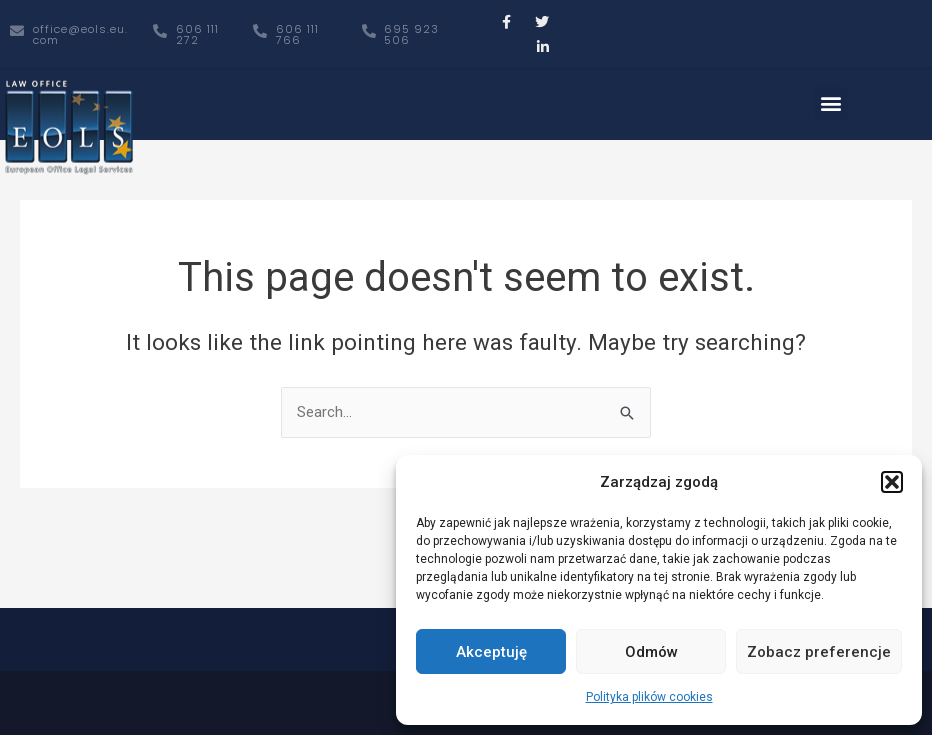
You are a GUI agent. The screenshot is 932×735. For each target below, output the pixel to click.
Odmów (651, 652)
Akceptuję (491, 652)
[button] (892, 482)
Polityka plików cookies (649, 697)
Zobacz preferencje (819, 652)
